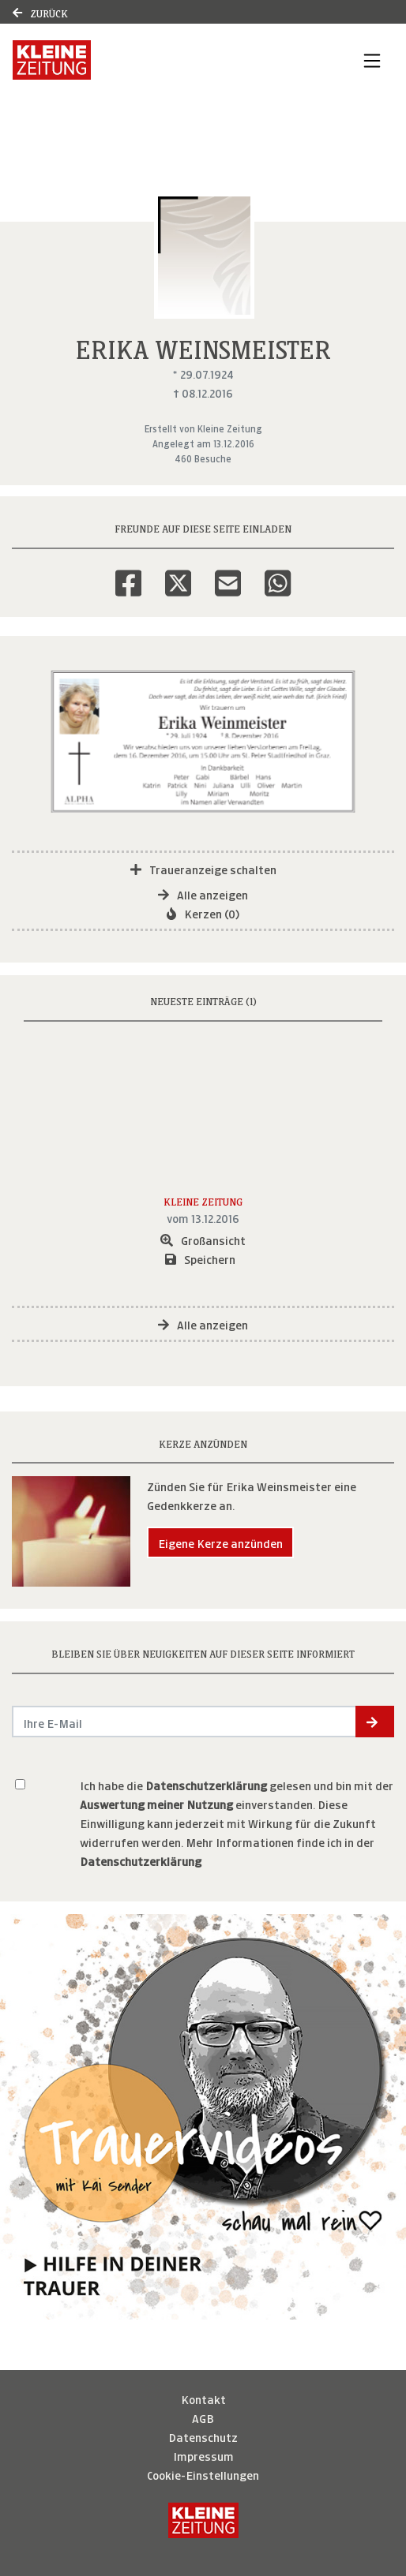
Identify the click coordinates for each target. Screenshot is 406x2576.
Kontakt (203, 2398)
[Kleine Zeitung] (203, 2520)
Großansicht (203, 1239)
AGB (203, 2417)
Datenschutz (203, 2435)
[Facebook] (128, 573)
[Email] (228, 573)
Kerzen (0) (203, 912)
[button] (374, 1721)
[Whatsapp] (278, 573)
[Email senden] (184, 1721)
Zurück (40, 12)
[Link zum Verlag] (146, 60)
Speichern (200, 1258)
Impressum (203, 2454)
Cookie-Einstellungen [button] (203, 2473)
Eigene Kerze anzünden (220, 1542)
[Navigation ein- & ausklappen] (372, 60)
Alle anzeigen (203, 893)
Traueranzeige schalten (203, 868)
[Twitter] (178, 573)
